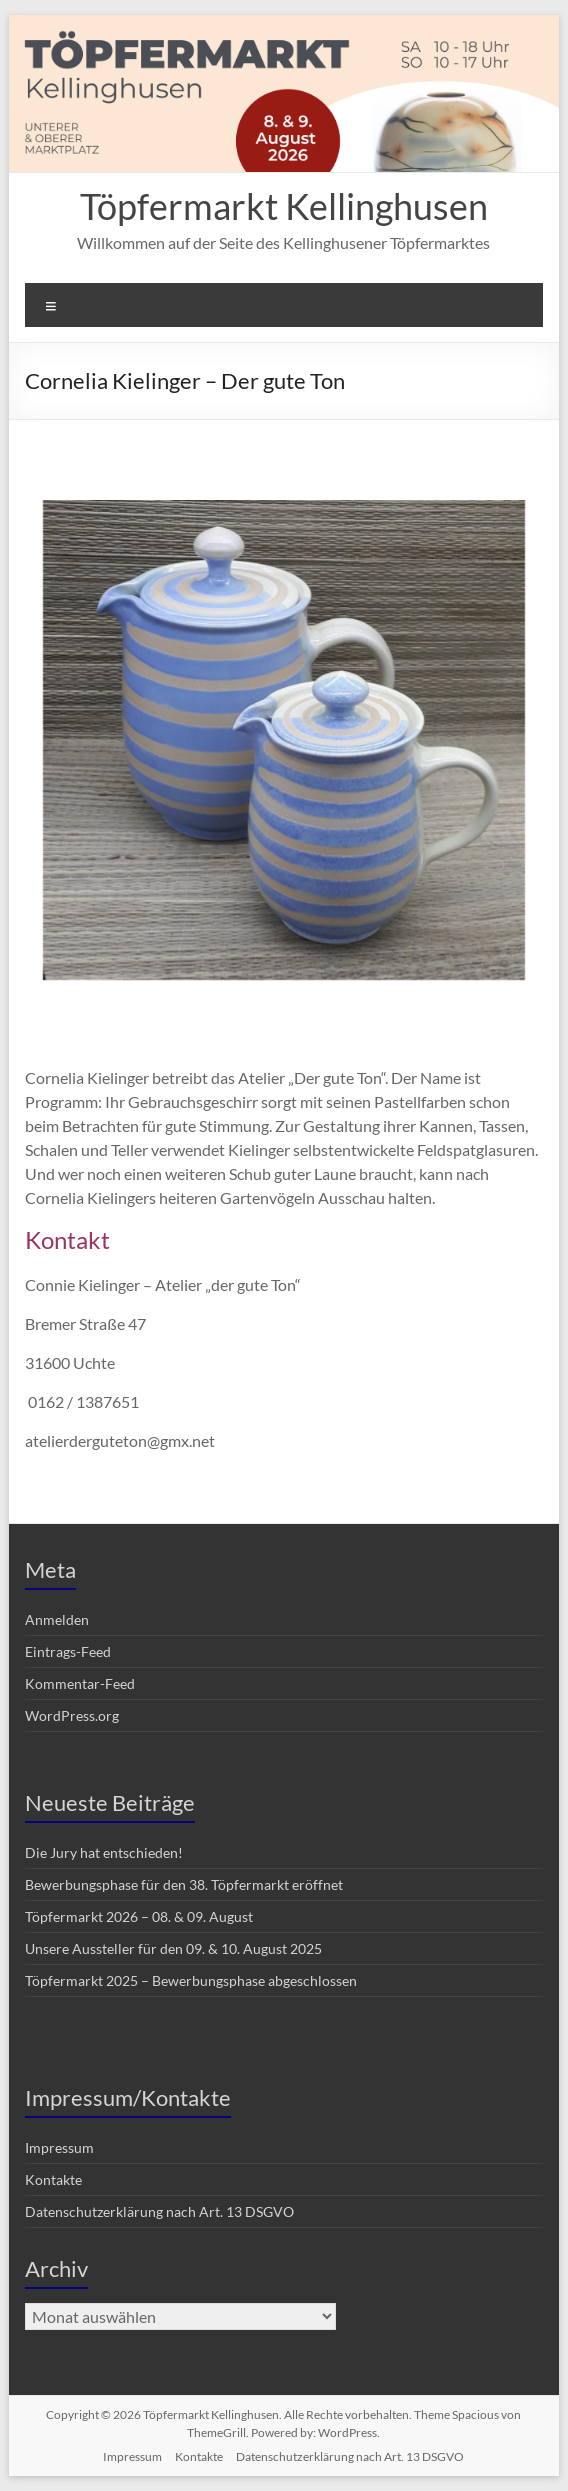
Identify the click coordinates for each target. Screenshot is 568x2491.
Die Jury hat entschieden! (104, 1852)
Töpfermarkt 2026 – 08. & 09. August (139, 1916)
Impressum (59, 2147)
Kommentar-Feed (80, 1683)
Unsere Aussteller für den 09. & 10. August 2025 (173, 1948)
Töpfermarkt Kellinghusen (284, 206)
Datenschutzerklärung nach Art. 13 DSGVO (159, 2211)
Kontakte (53, 2179)
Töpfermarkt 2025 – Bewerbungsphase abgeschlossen (191, 1980)
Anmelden (57, 1619)
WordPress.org (72, 1715)
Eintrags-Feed (68, 1651)
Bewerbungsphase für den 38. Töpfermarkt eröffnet (184, 1884)
